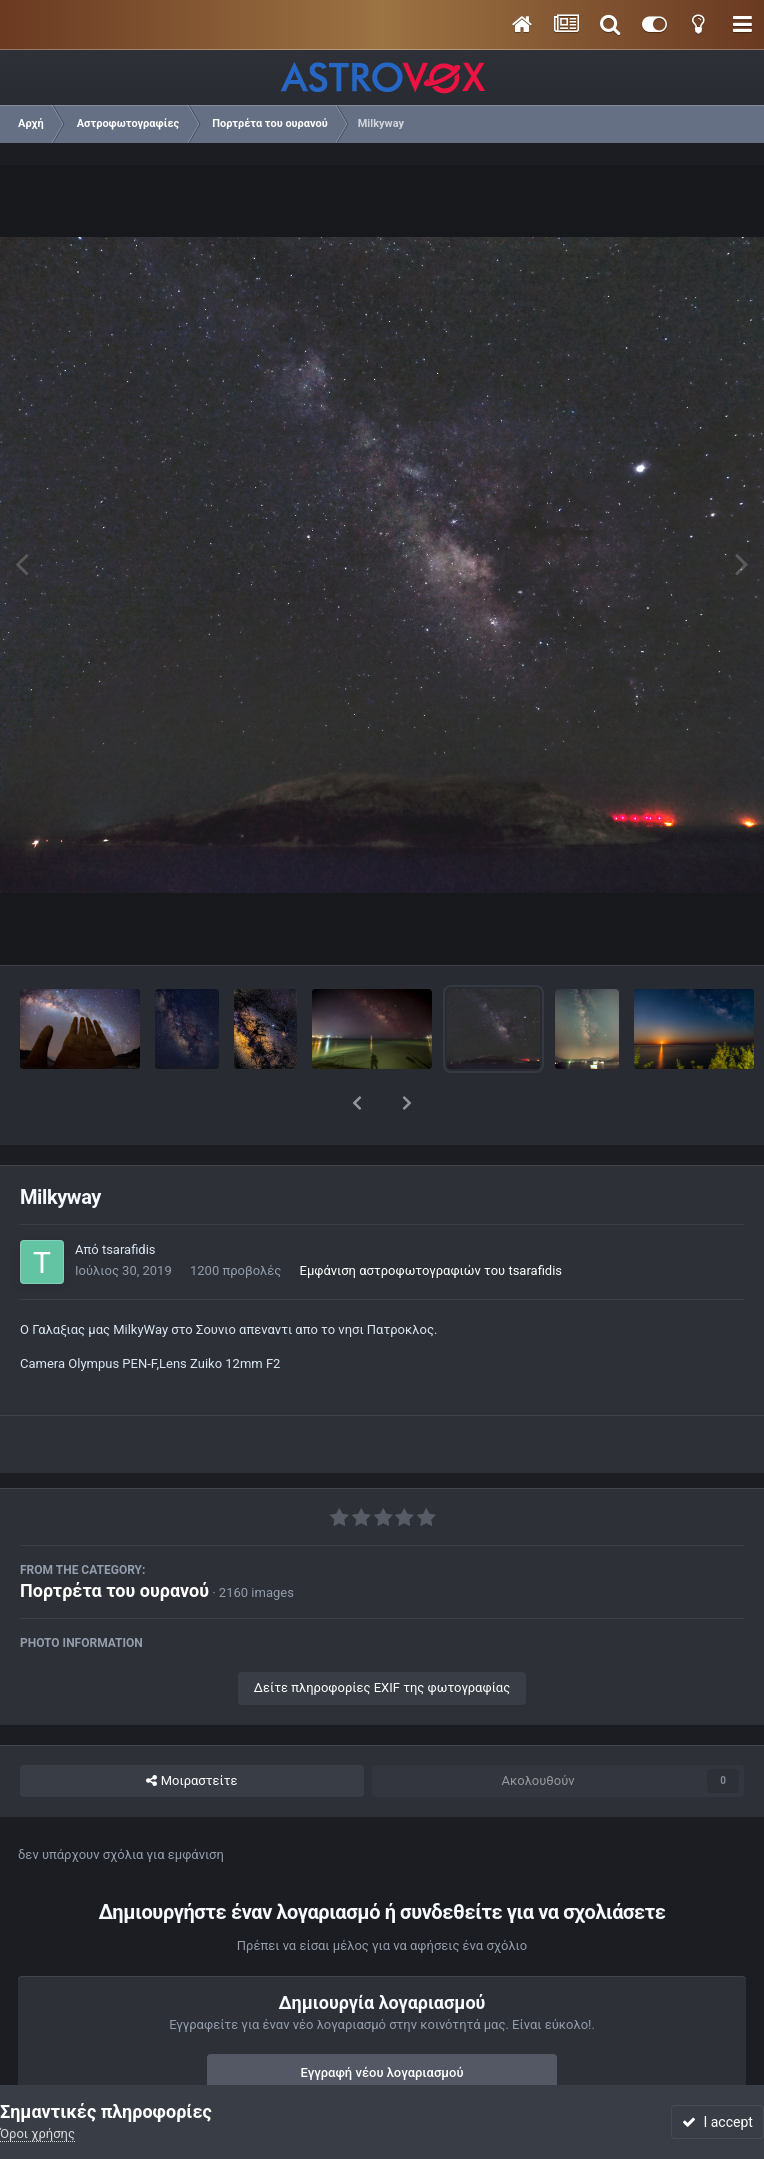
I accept (717, 2122)
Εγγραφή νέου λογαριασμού (382, 2020)
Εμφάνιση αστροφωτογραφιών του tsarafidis (431, 1218)
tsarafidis (129, 1197)
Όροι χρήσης (37, 2133)
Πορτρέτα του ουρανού (114, 1538)
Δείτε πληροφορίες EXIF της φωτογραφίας (382, 1635)
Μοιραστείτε (191, 1729)
